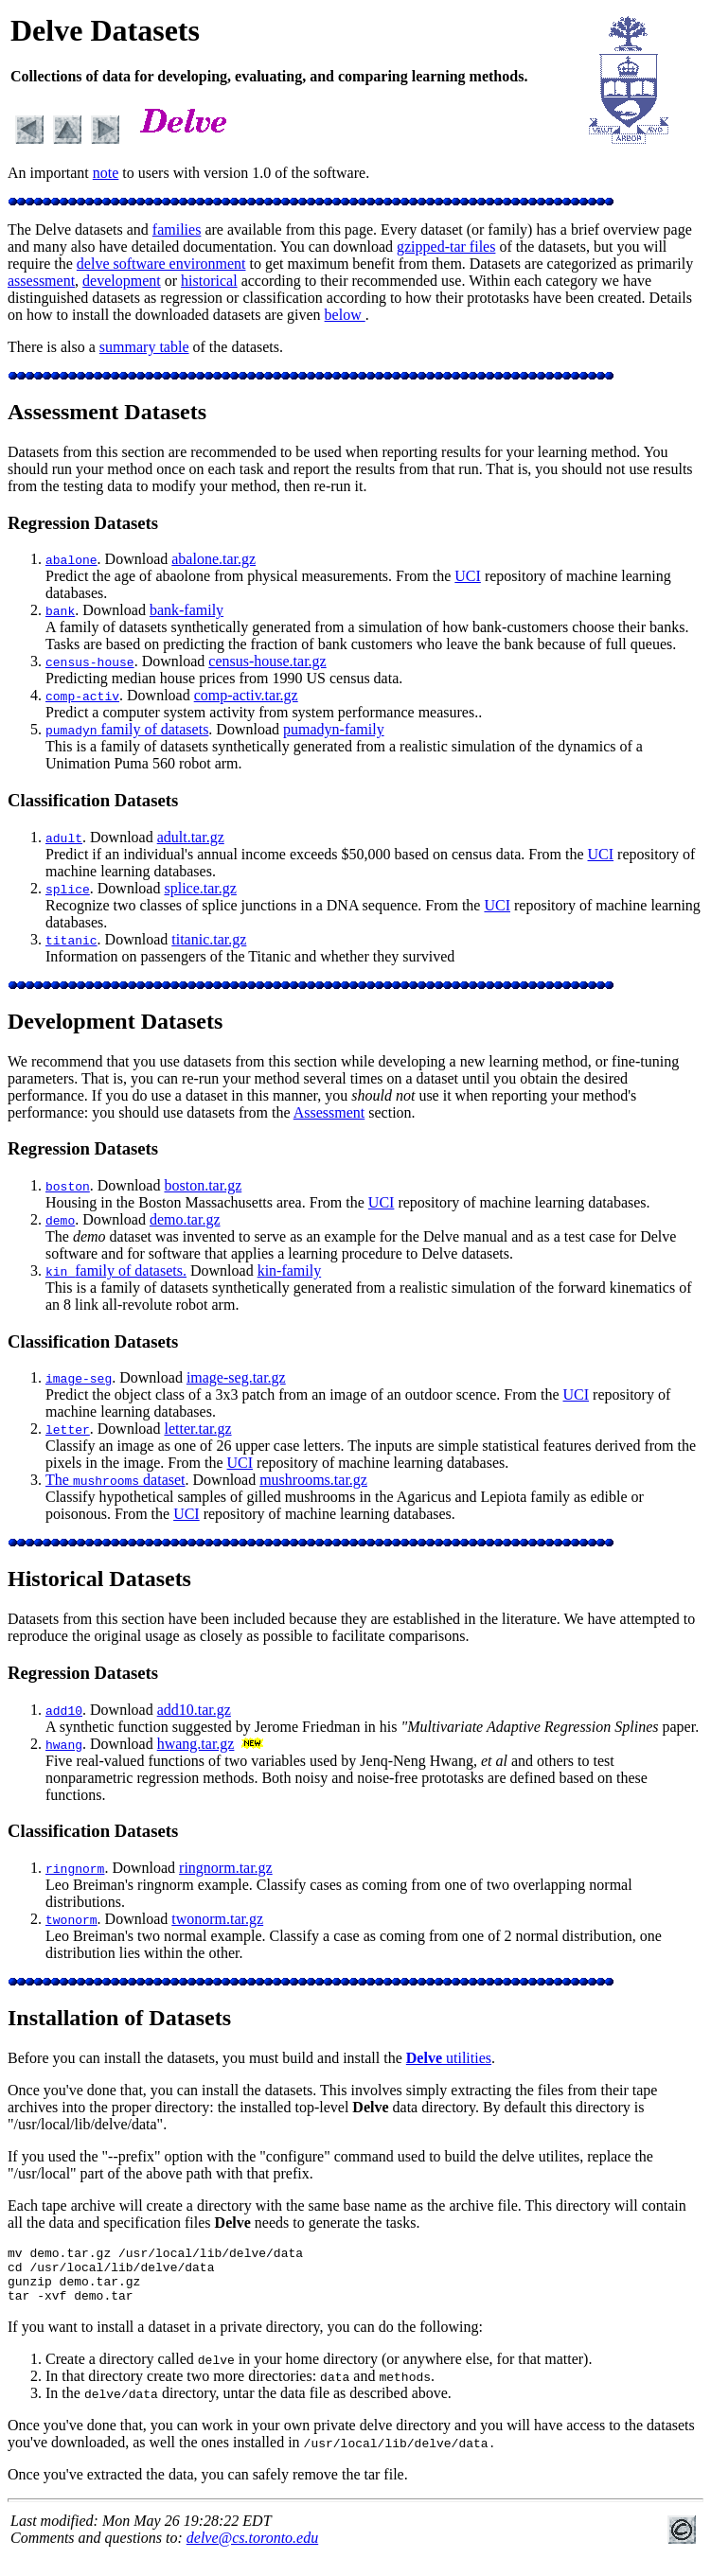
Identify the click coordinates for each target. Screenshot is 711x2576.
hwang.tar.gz (196, 1744)
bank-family (186, 610)
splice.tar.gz (200, 888)
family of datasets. (116, 1270)
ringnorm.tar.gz (226, 1868)
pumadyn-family (333, 729)
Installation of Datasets (119, 2017)
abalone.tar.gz (213, 559)
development (121, 281)
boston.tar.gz (202, 1185)
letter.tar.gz (197, 1428)
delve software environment (161, 264)
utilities (448, 2058)
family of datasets (126, 729)
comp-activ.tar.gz (246, 695)
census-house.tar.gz (267, 661)
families (177, 229)
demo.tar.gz (185, 1219)
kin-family (290, 1270)
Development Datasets (115, 1021)
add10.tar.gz (194, 1710)
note (106, 173)
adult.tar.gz (190, 837)
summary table (144, 347)
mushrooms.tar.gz (313, 1480)
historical (209, 281)
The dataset (115, 1480)
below (345, 315)
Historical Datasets (99, 1578)
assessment (41, 281)
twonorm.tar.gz (217, 1919)
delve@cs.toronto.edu (252, 2549)
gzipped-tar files (446, 246)
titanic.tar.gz (208, 939)
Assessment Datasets (107, 411)
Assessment (329, 1112)
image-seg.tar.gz (236, 1377)
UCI (467, 576)
